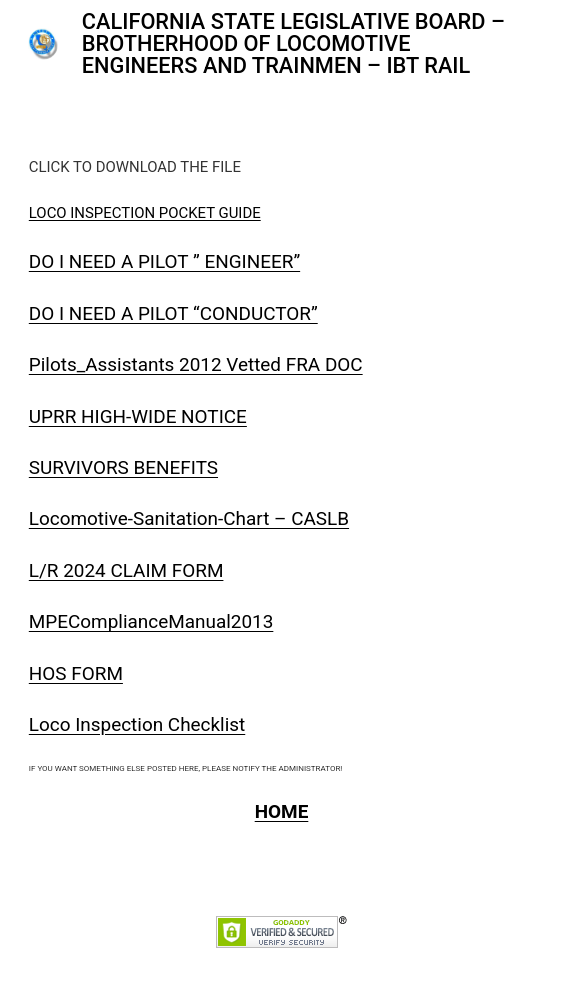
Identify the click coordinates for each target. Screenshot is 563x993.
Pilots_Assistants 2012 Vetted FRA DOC (196, 364)
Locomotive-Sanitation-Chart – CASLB (189, 518)
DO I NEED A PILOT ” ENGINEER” (164, 261)
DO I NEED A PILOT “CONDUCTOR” (173, 313)
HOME (282, 811)
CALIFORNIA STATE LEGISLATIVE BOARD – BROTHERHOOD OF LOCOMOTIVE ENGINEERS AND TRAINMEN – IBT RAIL (293, 43)
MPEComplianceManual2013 (151, 621)
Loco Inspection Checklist (137, 724)
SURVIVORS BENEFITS (123, 467)
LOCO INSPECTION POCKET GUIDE (145, 213)
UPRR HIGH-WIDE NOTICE (138, 416)
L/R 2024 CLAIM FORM (126, 570)
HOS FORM (76, 673)
